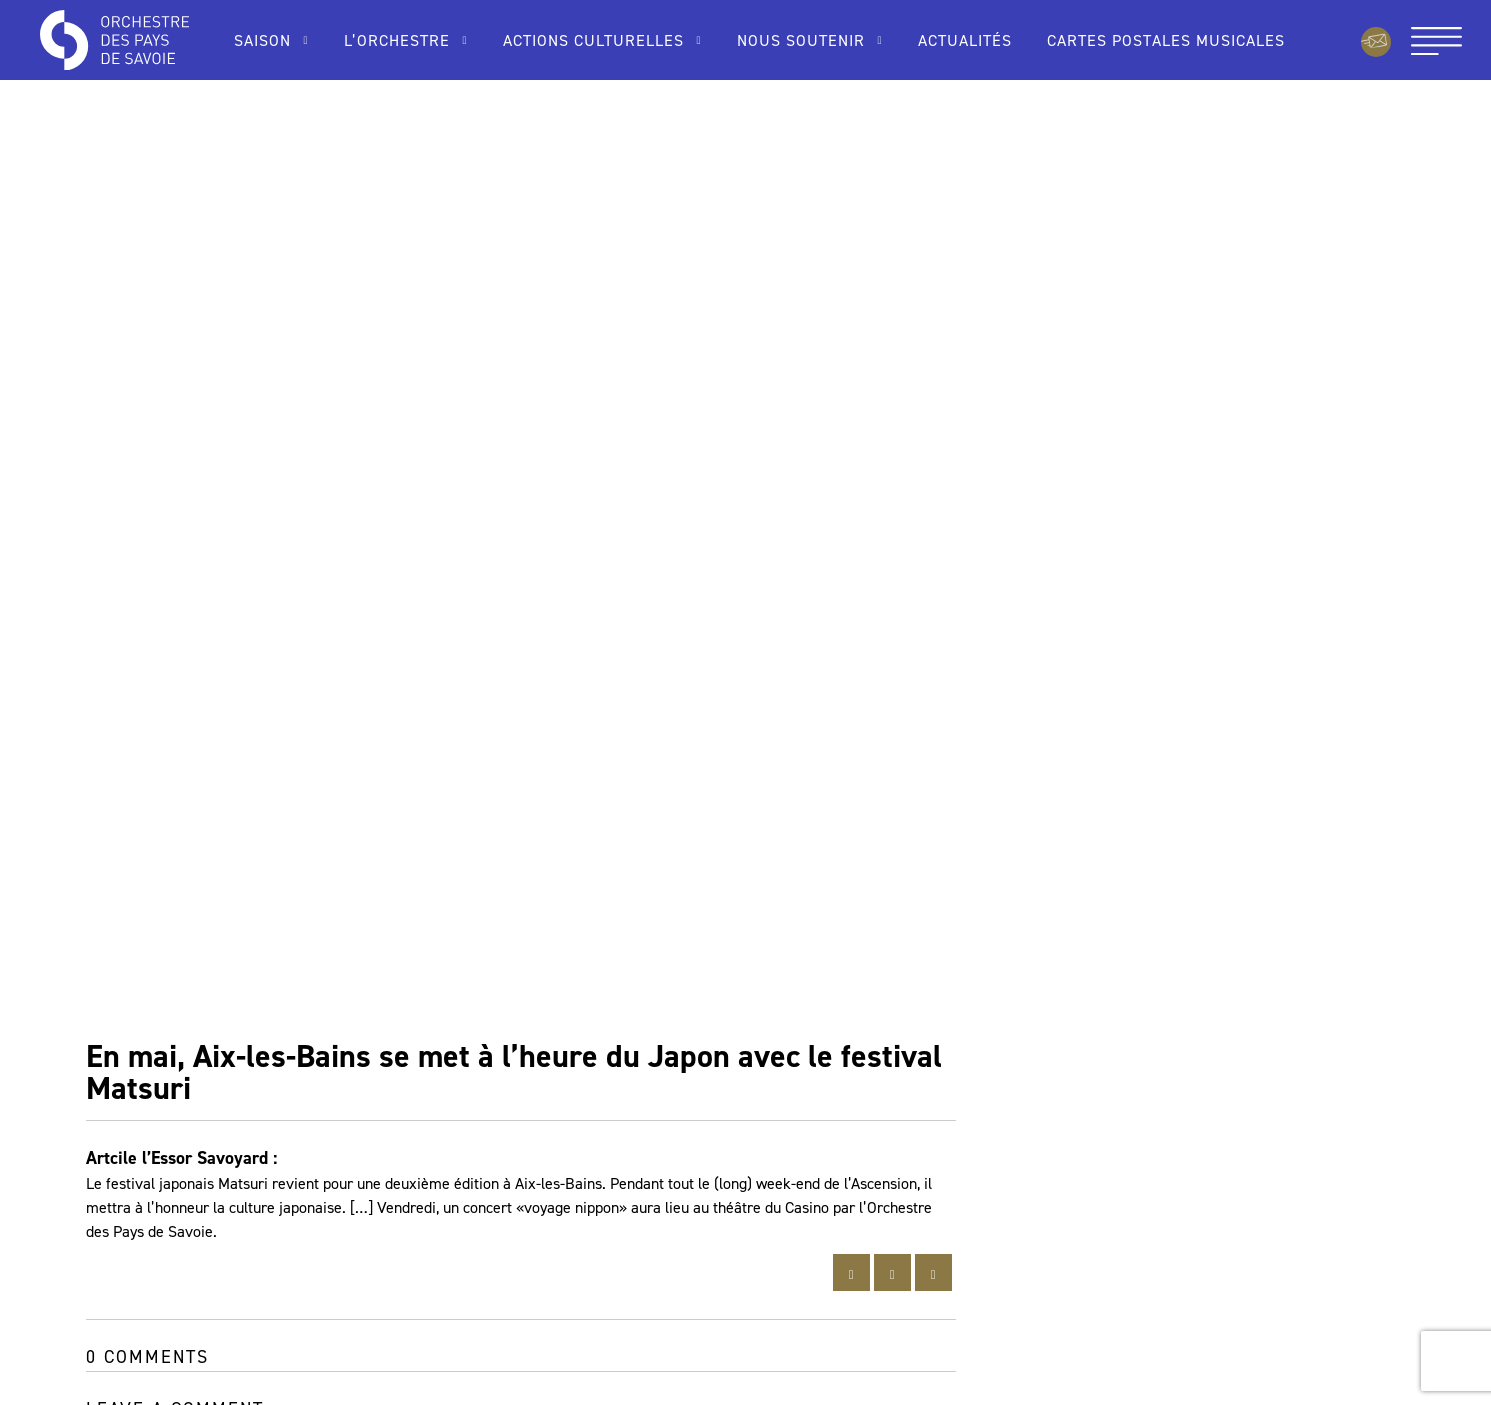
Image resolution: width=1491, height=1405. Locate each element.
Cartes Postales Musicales (1166, 40)
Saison (262, 40)
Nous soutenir (801, 40)
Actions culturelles (593, 40)
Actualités (965, 40)
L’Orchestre (397, 40)
